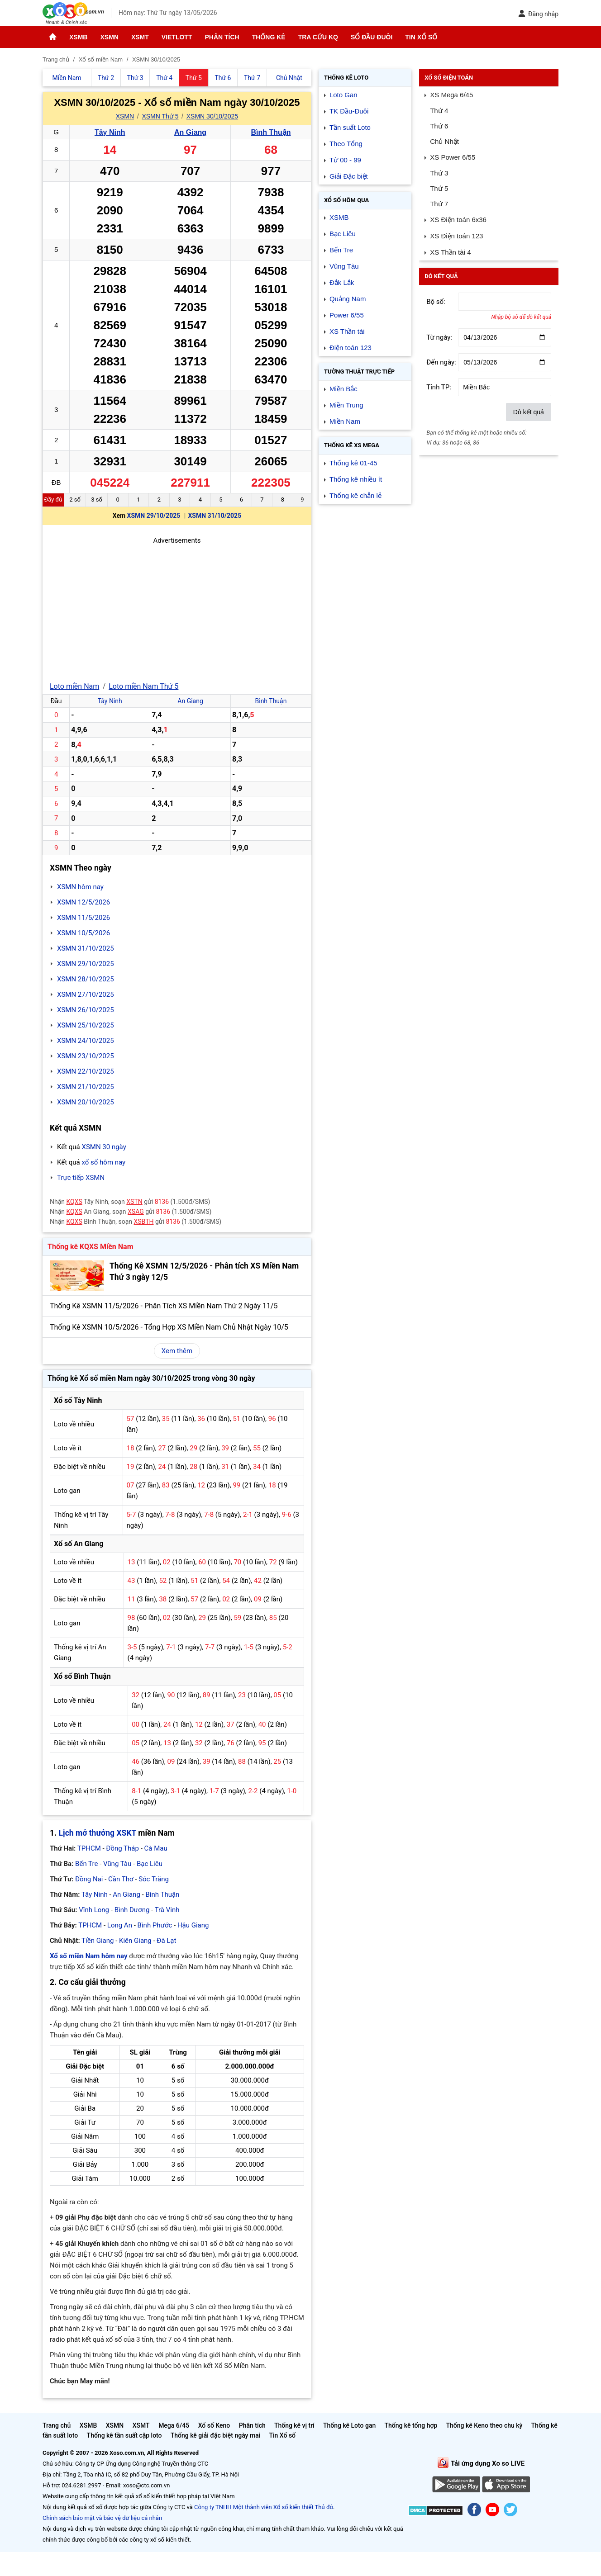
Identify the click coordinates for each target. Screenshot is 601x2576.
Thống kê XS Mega (351, 445)
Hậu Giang (193, 1925)
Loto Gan (343, 95)
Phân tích (222, 37)
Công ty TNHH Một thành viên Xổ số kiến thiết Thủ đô (263, 2507)
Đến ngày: (441, 362)
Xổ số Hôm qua (346, 200)
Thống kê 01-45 (353, 463)
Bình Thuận (271, 132)
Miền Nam (344, 421)
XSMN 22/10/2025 (85, 1071)
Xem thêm (177, 1351)
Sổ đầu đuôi (371, 37)
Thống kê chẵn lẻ (355, 495)
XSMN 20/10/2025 (85, 1102)
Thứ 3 (439, 173)
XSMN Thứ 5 (160, 116)
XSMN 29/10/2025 (154, 515)
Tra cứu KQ (318, 37)
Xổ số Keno (214, 2425)
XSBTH (144, 1221)
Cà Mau (155, 1848)
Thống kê (269, 37)
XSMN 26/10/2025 (85, 1010)
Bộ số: (435, 302)
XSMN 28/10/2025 (85, 979)
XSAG (136, 1211)
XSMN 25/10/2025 (85, 1025)
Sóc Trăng (153, 1879)
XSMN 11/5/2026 (83, 918)
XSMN (109, 37)
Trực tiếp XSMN (81, 1178)
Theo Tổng (346, 143)
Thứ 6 (439, 126)
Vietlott (177, 37)
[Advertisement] (177, 609)
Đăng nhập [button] (538, 14)
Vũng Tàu (117, 1864)
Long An (119, 1925)
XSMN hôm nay (80, 887)
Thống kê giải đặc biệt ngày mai (216, 2435)
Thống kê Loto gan (349, 2425)
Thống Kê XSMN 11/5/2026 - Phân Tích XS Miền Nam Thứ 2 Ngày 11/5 (163, 1306)
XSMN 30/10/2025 (212, 116)
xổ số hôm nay (103, 1162)
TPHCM (89, 1848)
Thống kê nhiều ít (355, 479)
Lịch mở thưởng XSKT (97, 1832)
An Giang (190, 132)
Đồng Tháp (122, 1848)
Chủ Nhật (444, 141)
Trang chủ (57, 2425)
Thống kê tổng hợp (410, 2425)
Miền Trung (346, 405)
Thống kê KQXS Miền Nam (90, 1246)
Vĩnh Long (94, 1910)
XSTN (134, 1201)
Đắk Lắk (341, 282)
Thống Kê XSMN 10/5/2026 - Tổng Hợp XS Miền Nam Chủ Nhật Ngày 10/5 (169, 1327)
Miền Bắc (343, 389)
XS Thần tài (347, 331)
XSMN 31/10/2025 (214, 515)
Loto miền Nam (74, 686)
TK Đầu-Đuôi (348, 111)
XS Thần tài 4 (450, 252)
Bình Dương (132, 1910)
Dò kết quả (528, 412)
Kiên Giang (135, 1941)
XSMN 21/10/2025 (85, 1087)
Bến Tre (86, 1864)
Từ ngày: (439, 337)
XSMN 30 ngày (103, 1147)
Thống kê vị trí (294, 2425)
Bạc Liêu (149, 1864)
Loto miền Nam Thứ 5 (143, 686)
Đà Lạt (166, 1941)
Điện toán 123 (350, 347)
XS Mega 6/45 (451, 95)
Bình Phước (155, 1925)
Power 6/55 (346, 315)
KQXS (74, 1201)
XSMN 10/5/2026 (83, 933)
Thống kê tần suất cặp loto (124, 2435)
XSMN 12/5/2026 (83, 902)
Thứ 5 (439, 188)
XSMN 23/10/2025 (85, 1056)
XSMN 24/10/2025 (85, 1041)
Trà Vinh (167, 1910)
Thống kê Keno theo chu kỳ (484, 2425)
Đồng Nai (89, 1879)
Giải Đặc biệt (348, 176)
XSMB (78, 37)
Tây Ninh (110, 132)
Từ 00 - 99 (345, 160)
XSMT (140, 37)
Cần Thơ (120, 1879)
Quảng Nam (347, 299)
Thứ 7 (439, 204)
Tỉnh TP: (438, 387)
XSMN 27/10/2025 (85, 994)
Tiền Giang (97, 1941)
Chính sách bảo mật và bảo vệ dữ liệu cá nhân (102, 2517)
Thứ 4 (439, 110)
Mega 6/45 (173, 2425)
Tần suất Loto (350, 127)
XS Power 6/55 (452, 157)
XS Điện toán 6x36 (458, 219)
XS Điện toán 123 (456, 236)
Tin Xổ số (421, 37)
